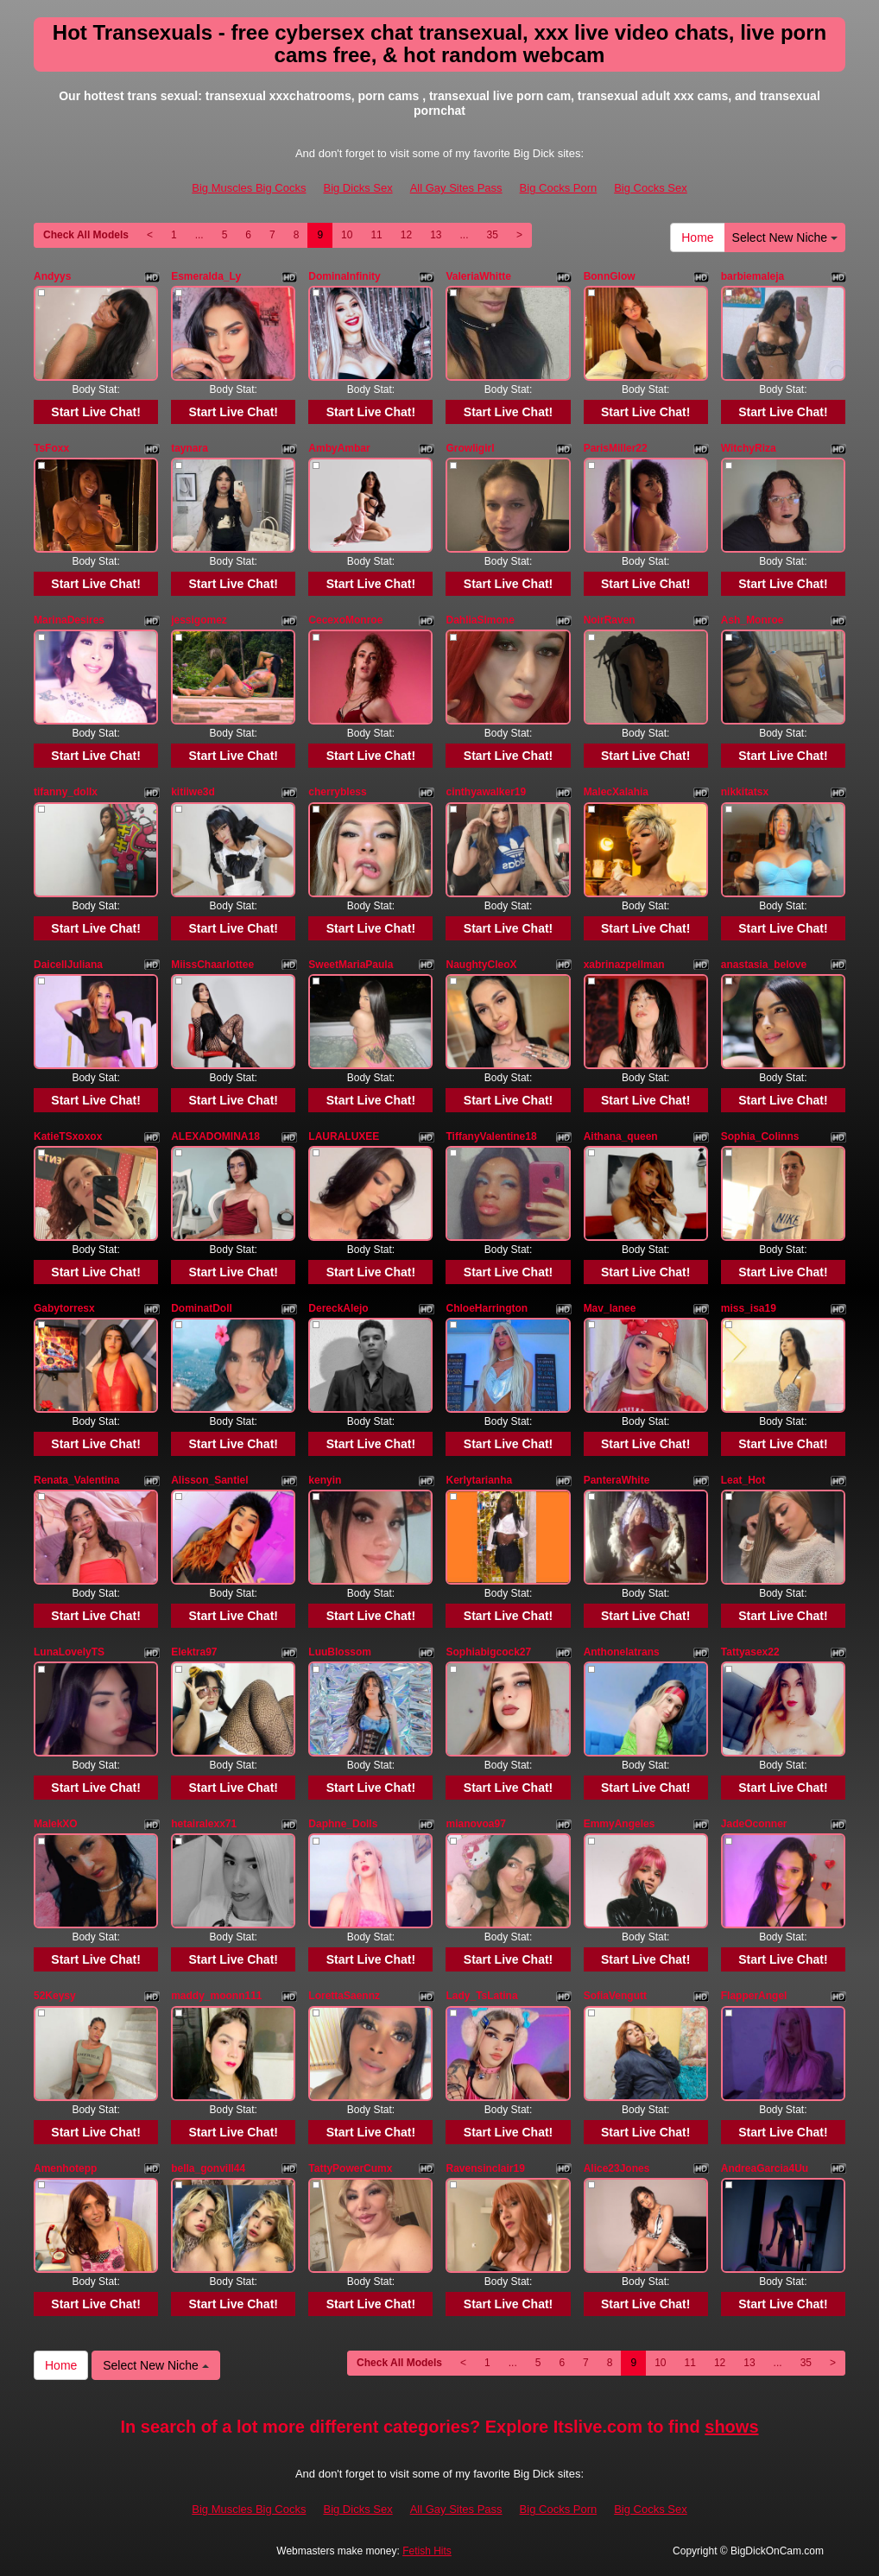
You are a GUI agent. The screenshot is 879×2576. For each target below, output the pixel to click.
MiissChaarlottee (212, 965)
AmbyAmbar (339, 448)
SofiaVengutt (615, 1996)
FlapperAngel (754, 1996)
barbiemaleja (752, 276)
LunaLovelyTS (69, 1652)
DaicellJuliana (68, 965)
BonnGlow (610, 276)
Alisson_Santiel (209, 1480)
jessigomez (199, 620)
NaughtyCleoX (481, 965)
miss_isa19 (748, 1308)
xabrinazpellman (624, 965)
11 (376, 235)
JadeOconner (754, 1824)
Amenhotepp (65, 2168)
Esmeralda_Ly (206, 276)
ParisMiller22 (616, 448)
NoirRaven (610, 620)
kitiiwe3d (193, 792)
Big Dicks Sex (357, 187)
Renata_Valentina (76, 1480)
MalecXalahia (616, 792)
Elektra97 (194, 1652)
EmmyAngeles (619, 1824)
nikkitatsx (744, 792)
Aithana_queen (621, 1136)
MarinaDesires (69, 620)
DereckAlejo (338, 1308)
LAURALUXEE (343, 1136)
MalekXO (56, 1824)
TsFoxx (51, 448)
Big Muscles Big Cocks (249, 187)
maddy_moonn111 (216, 1996)
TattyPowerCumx (350, 2168)
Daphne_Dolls (342, 1824)
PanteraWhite (617, 1480)
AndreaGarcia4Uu (764, 2168)
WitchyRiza (748, 448)
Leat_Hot (743, 1480)
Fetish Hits (427, 2551)
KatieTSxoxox (68, 1136)
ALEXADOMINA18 (215, 1136)
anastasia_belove (763, 965)
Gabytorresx (64, 1308)
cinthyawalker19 (486, 792)
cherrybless (337, 792)
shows (731, 2426)
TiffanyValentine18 (491, 1136)
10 (346, 235)
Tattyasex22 (750, 1652)
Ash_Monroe (752, 620)
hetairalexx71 (204, 1824)
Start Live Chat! (95, 412)
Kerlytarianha (479, 1480)
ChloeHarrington (487, 1308)
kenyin (324, 1480)
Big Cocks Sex (650, 187)
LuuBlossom (339, 1652)
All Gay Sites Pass (456, 187)
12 (406, 235)
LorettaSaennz (344, 1996)
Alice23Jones (617, 2168)
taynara (189, 448)
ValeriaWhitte (478, 276)
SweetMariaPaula (350, 965)
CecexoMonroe (345, 620)
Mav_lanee (610, 1308)
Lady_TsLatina (481, 1996)
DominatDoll (201, 1308)
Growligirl (470, 448)
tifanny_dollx (66, 792)
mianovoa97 (475, 1824)
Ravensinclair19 (485, 2168)
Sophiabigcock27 (488, 1652)
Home (697, 237)
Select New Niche (785, 237)
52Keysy (55, 1996)
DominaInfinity (344, 276)
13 (435, 235)
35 (492, 235)
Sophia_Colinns (760, 1136)
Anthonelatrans (622, 1652)
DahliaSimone (480, 620)
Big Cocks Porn (559, 187)
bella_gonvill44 (208, 2168)
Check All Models (86, 235)
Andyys (52, 276)
